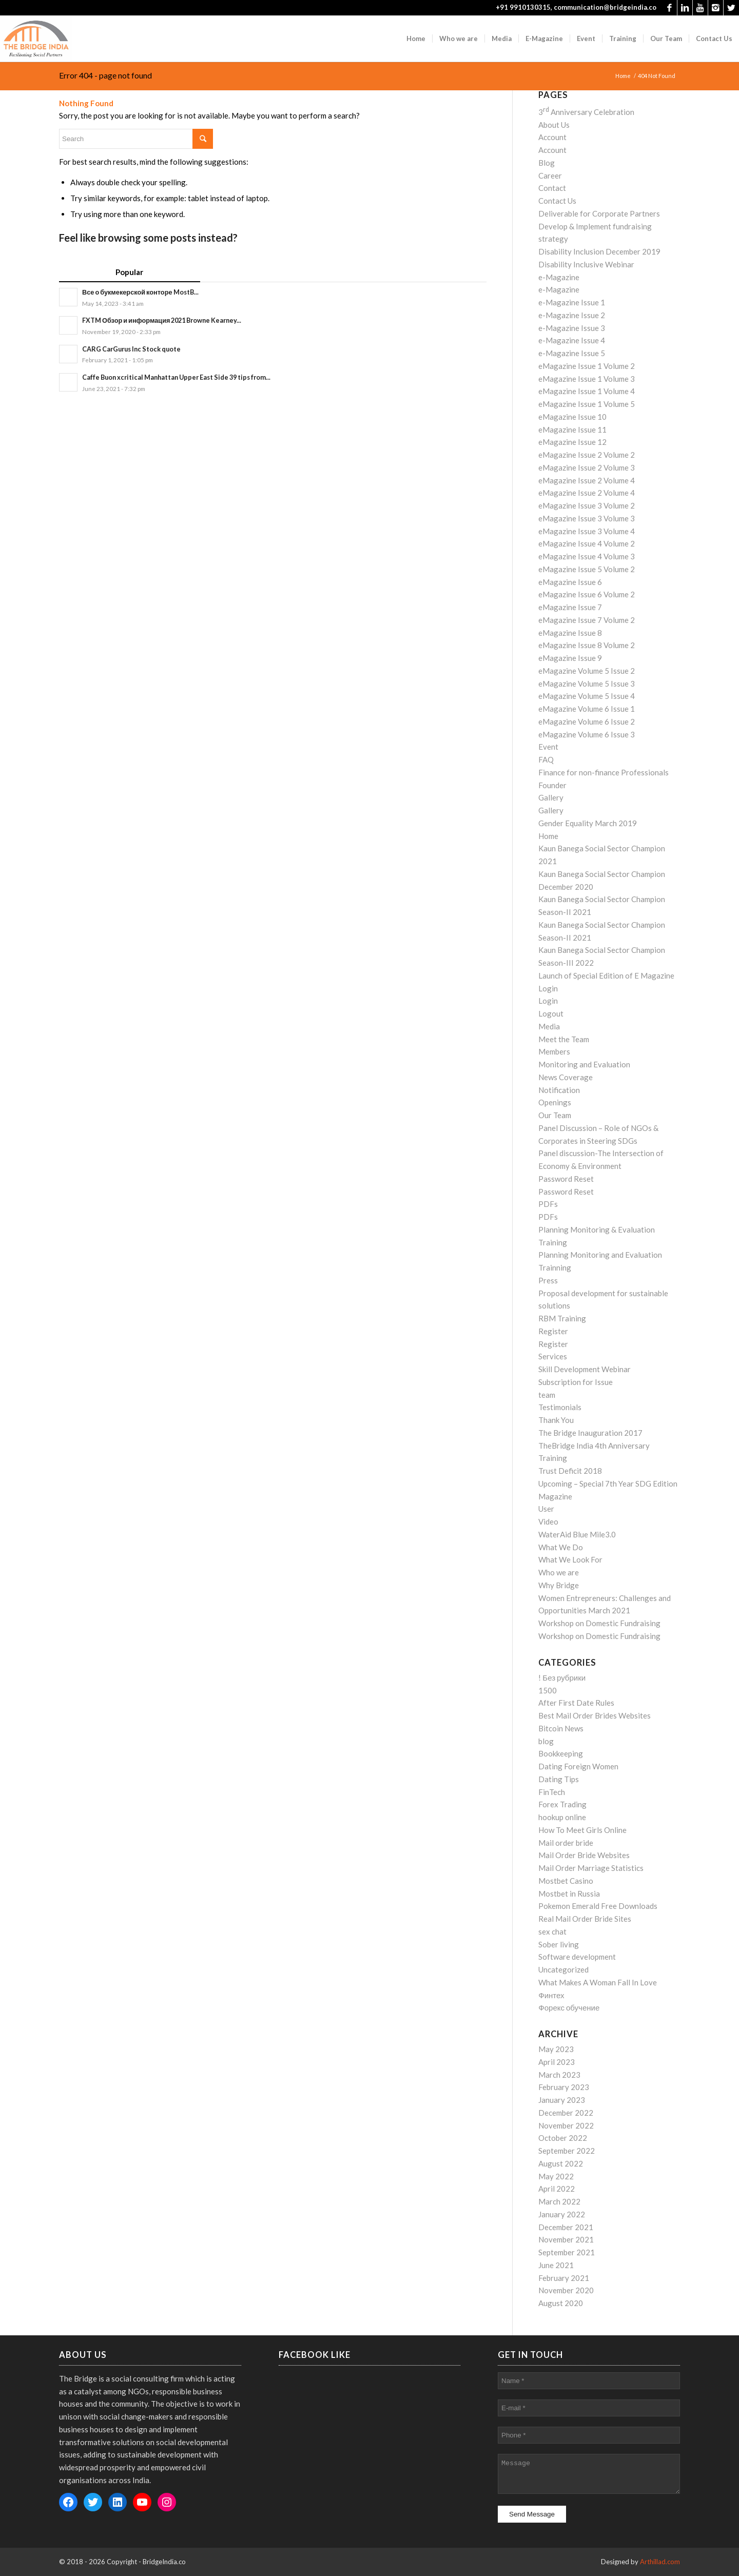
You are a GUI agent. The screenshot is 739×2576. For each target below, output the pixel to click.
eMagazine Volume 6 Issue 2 (586, 721)
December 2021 (565, 2227)
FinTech (551, 1792)
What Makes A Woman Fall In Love (597, 1982)
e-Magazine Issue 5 (571, 353)
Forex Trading (562, 1804)
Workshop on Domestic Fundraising (599, 1623)
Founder (552, 785)
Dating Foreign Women (578, 1766)
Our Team (554, 1115)
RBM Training (562, 1318)
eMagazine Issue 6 (570, 582)
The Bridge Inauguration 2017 (590, 1432)
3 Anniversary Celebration (586, 111)
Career (550, 175)
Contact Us (557, 200)
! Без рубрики (562, 1677)
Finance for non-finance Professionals (603, 772)
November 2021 (566, 2239)
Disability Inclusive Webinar (586, 264)
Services (552, 1356)
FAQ (546, 759)
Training (552, 1457)
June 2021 (556, 2265)
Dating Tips (558, 1779)
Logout (550, 1013)
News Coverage (565, 1077)
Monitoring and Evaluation (584, 1064)
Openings (554, 1102)
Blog (546, 162)
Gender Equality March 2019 (587, 823)
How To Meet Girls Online (582, 1830)
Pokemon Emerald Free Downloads (597, 1905)
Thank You (556, 1419)
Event (548, 746)
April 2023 (556, 2061)
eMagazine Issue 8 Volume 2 (586, 645)
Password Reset (566, 1178)
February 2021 (563, 2277)
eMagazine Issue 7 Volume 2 (586, 620)
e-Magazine (558, 277)
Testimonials (559, 1407)
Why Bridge (558, 1585)
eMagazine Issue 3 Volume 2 (586, 505)
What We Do (560, 1547)
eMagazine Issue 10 (572, 416)
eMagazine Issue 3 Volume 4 (586, 531)
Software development (577, 1956)
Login (548, 988)
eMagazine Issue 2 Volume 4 (586, 480)
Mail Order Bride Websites (584, 1855)
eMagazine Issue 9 (570, 657)
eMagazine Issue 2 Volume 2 (586, 454)
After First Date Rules (576, 1702)
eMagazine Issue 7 (570, 607)
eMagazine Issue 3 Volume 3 (586, 518)
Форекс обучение (568, 2007)
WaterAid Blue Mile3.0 (577, 1534)
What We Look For (570, 1559)
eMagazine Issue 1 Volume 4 (586, 391)
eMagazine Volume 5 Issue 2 (586, 670)
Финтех (551, 1995)
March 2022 (559, 2201)
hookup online (562, 1817)
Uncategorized (563, 1969)
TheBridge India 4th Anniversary (594, 1445)
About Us (554, 124)
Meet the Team (563, 1039)
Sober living (558, 1944)
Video (548, 1521)
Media (549, 1026)
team (546, 1394)
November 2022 (566, 2125)
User (546, 1508)
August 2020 (560, 2303)
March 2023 (559, 2074)
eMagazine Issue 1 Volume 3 (586, 378)
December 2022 (565, 2112)
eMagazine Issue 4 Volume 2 (586, 543)
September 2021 (566, 2252)
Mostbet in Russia (569, 1893)
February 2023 (563, 2087)
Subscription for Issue (575, 1382)
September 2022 (566, 2150)
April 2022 (556, 2188)
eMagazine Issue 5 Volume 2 (586, 569)
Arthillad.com (660, 2562)
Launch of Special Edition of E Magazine (606, 975)
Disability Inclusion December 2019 (599, 251)
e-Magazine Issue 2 (571, 315)
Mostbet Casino (565, 1880)
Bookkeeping (560, 1753)
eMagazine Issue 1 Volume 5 (586, 403)
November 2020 (566, 2290)
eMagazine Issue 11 (572, 429)
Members (554, 1051)
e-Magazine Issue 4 (571, 340)
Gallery (550, 797)
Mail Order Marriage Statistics (591, 1867)
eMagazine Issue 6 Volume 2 (586, 594)
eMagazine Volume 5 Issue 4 (586, 695)
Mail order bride (565, 1842)
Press (548, 1280)
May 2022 (556, 2176)
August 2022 (560, 2163)
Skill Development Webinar (584, 1369)
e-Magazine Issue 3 (571, 328)
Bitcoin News (561, 1728)
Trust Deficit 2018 (570, 1470)
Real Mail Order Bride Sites (584, 1918)
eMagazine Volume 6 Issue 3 (586, 734)
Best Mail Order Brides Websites (594, 1715)
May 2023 (556, 2049)
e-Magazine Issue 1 (571, 302)
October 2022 (562, 2137)
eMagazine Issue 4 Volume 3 (586, 556)
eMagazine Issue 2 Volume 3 (586, 467)
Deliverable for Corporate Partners (599, 213)
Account (552, 137)
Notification (559, 1090)
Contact (552, 187)
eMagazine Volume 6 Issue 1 (586, 708)
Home (623, 75)
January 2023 (561, 2099)
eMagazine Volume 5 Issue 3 (586, 683)
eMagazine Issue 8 (570, 632)
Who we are (558, 1572)
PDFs (548, 1203)
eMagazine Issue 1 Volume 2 (586, 365)
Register (553, 1331)
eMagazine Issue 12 (572, 441)
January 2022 (561, 2214)
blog (546, 1741)
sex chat (552, 1931)
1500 (547, 1690)
